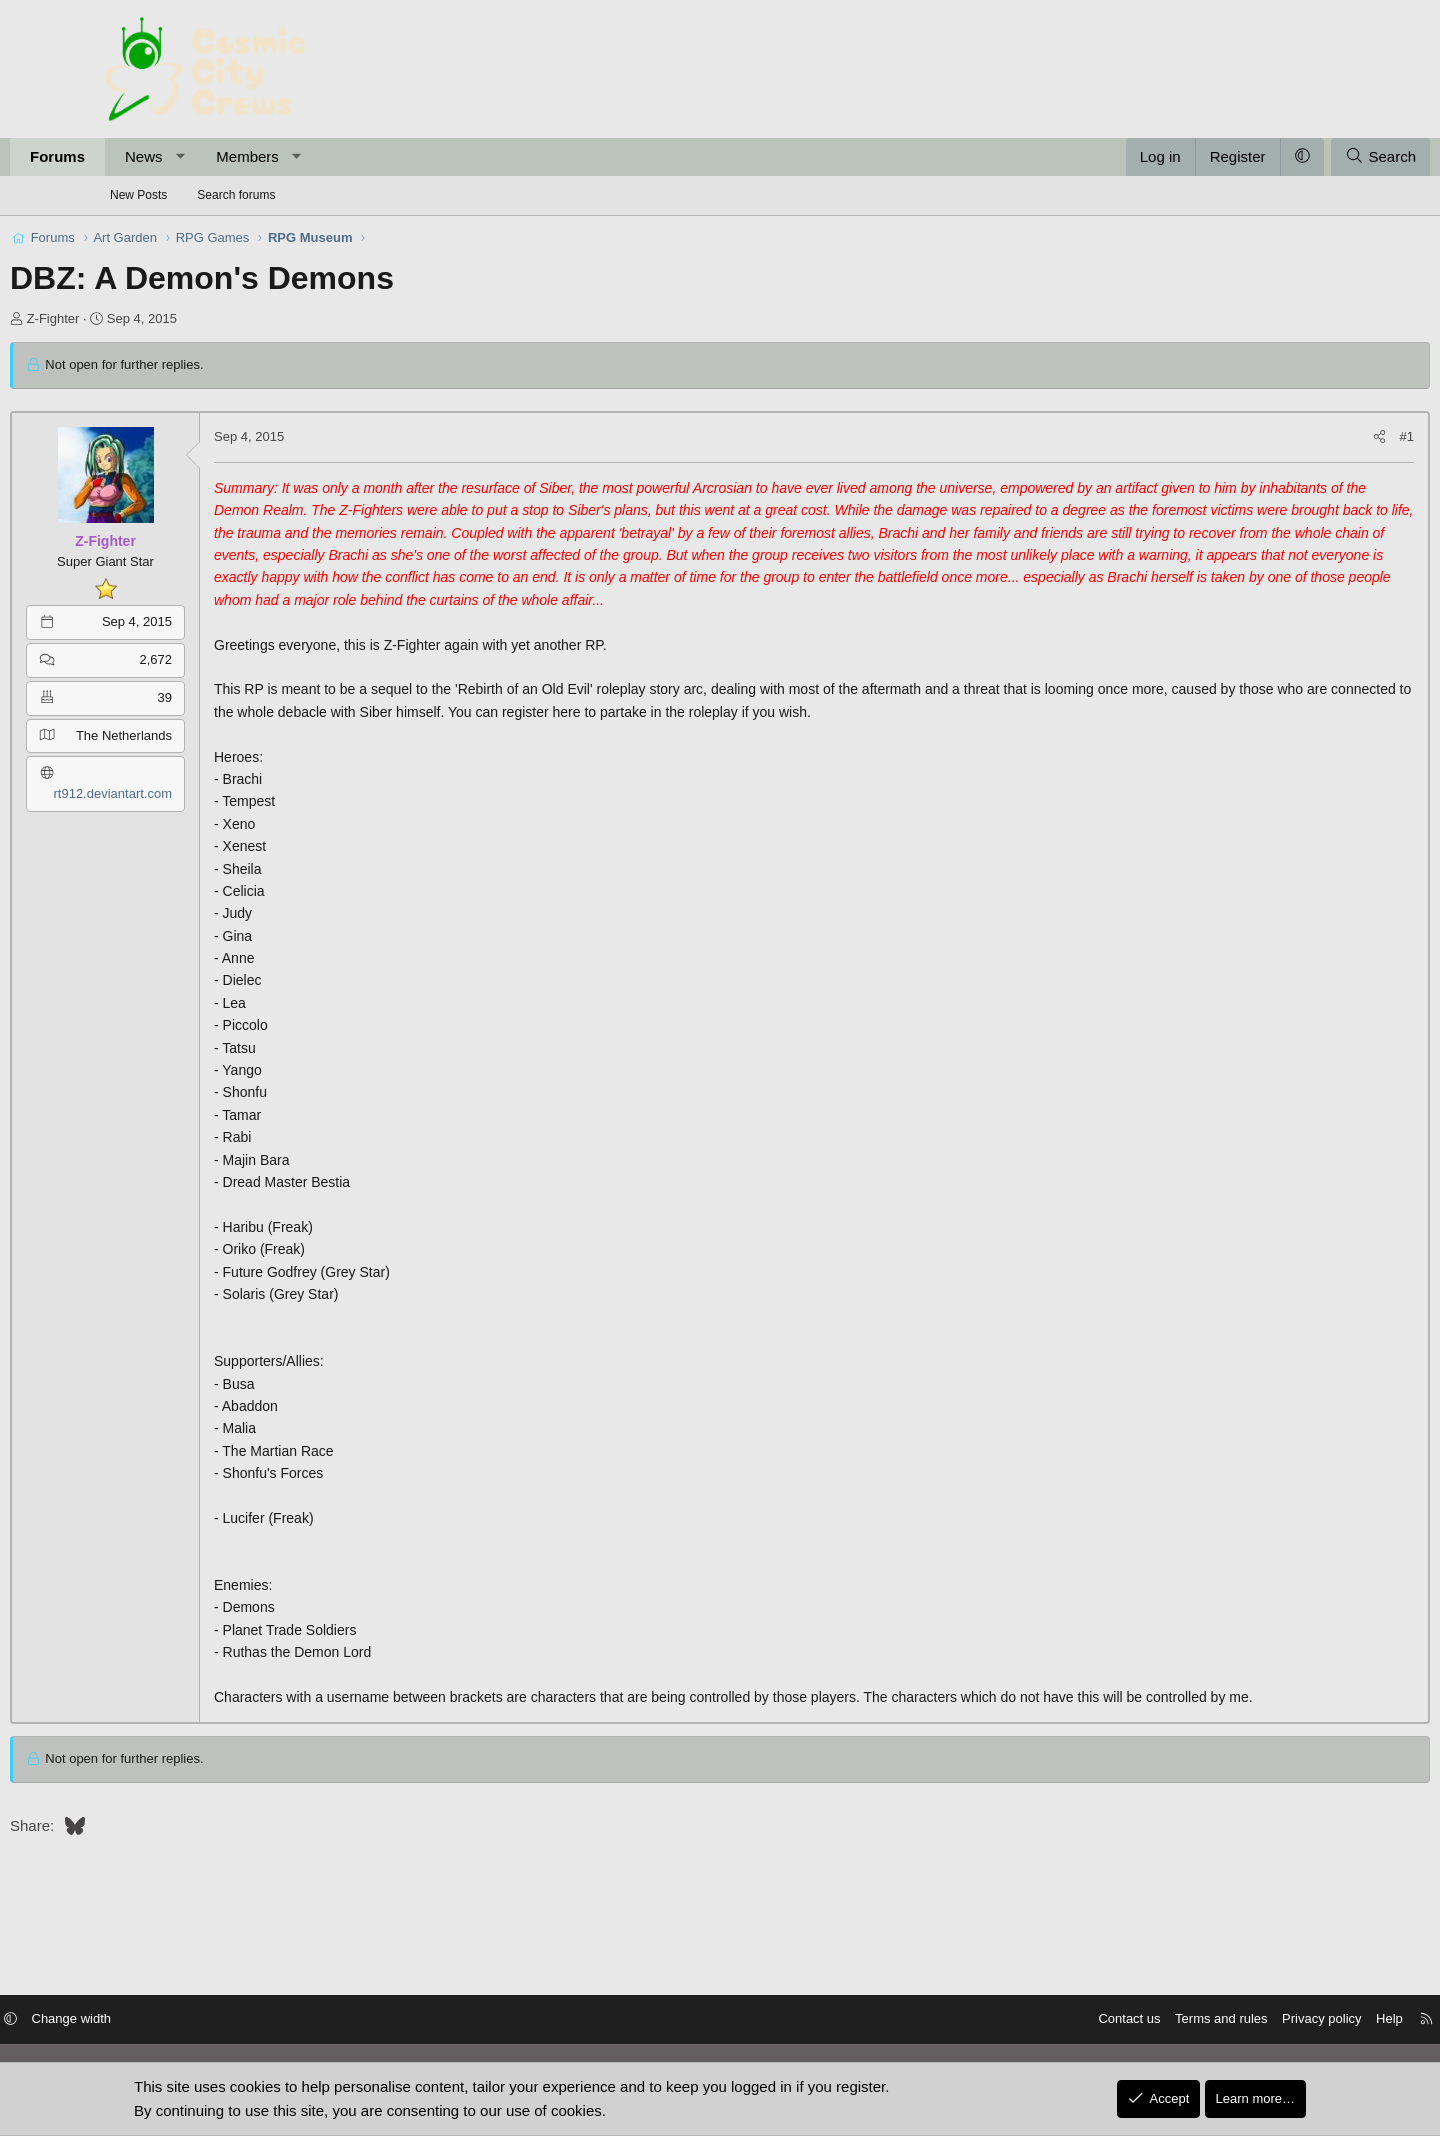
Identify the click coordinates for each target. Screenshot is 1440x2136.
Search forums (236, 195)
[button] (275, 157)
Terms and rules (1110, 2020)
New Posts (138, 195)
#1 (1312, 436)
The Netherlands (219, 735)
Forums (152, 156)
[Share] (1284, 437)
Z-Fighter (148, 318)
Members (342, 156)
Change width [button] (183, 2020)
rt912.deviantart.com (207, 793)
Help (1278, 2020)
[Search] (1285, 157)
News (239, 156)
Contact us (1018, 2020)
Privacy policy (1210, 2020)
